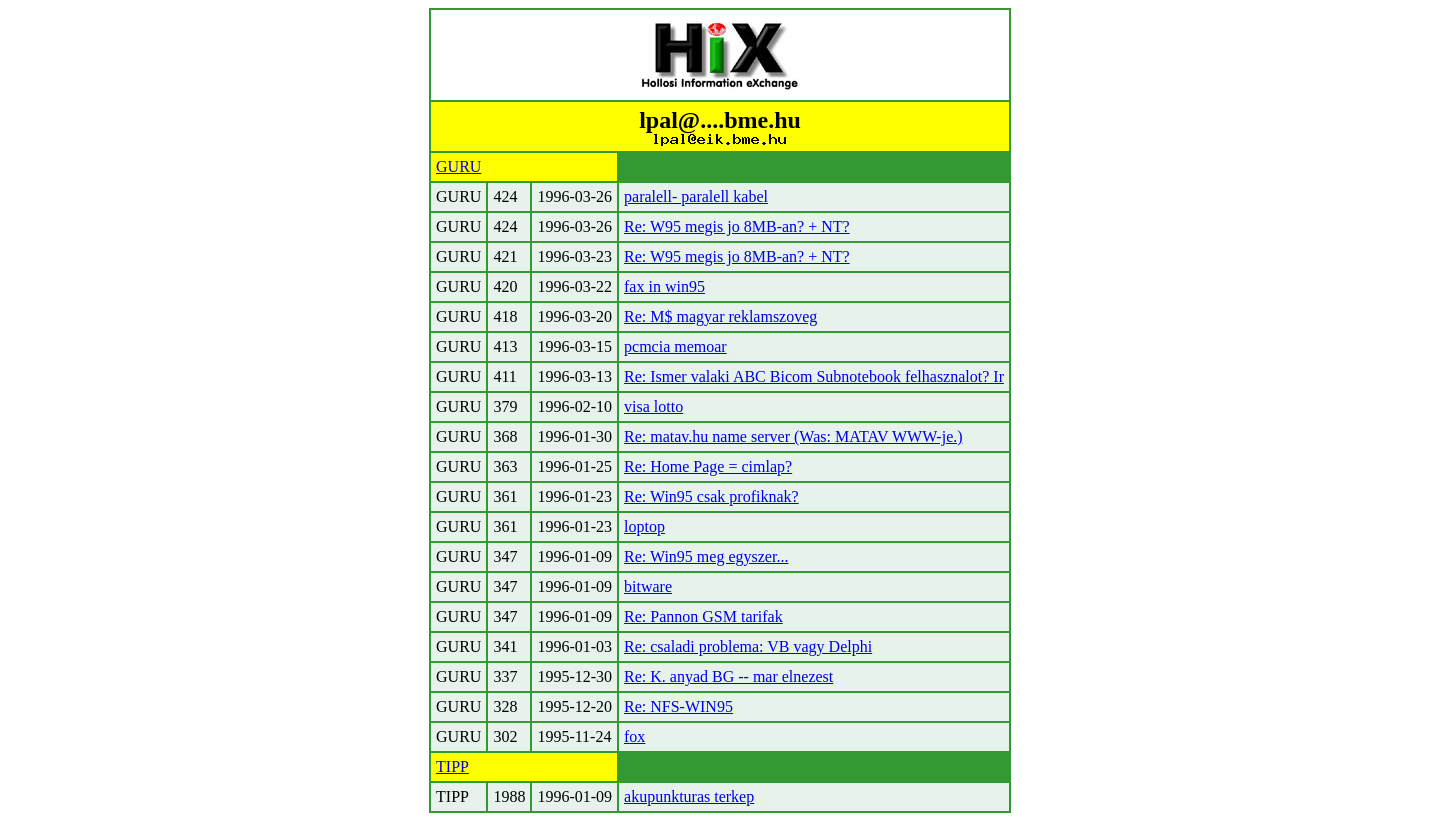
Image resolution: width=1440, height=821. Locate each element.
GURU (458, 166)
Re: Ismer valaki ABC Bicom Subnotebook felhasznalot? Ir (814, 376)
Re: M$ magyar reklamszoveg (720, 316)
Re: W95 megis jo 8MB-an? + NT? (737, 226)
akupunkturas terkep (689, 796)
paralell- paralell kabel (696, 196)
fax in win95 (664, 286)
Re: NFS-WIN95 (678, 706)
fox (634, 736)
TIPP (452, 766)
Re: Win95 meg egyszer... (706, 556)
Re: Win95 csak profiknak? (711, 496)
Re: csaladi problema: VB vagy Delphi (748, 646)
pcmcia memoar (675, 346)
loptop (644, 526)
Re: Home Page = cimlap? (708, 466)
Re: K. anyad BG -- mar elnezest (728, 676)
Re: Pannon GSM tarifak (703, 616)
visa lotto (653, 406)
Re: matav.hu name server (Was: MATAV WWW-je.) (793, 436)
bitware (648, 586)
